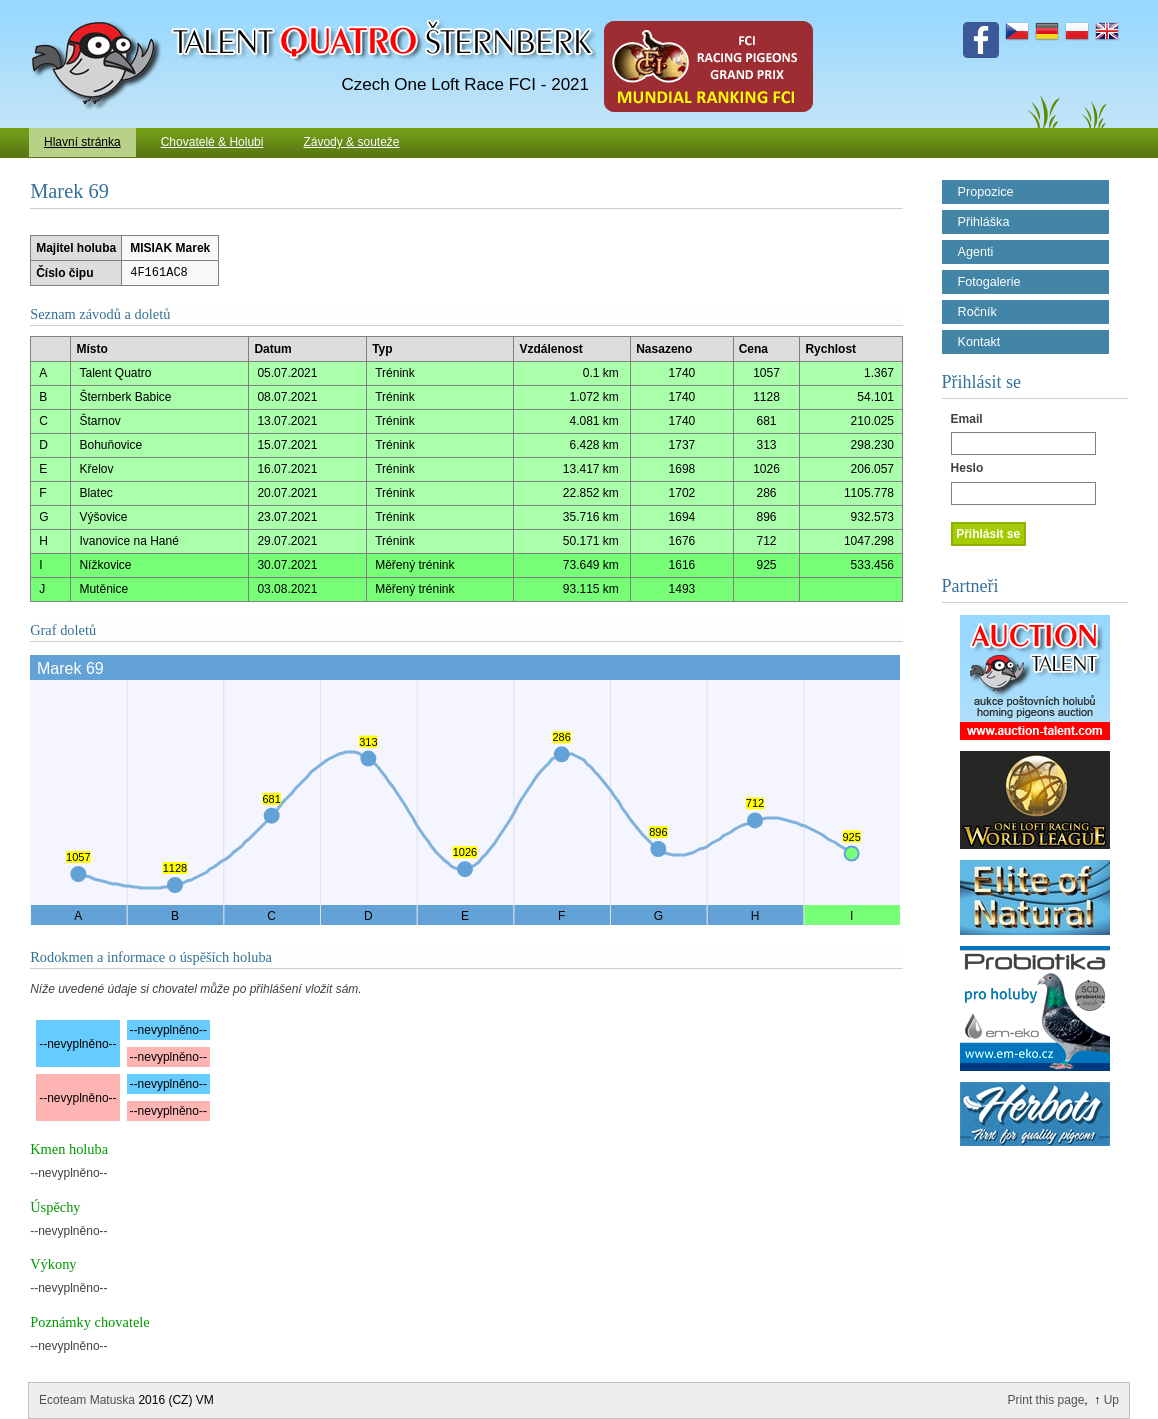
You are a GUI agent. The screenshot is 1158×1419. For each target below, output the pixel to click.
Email (967, 419)
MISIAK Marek (170, 248)
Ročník (977, 312)
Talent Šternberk (99, 10)
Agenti (976, 252)
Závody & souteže (351, 142)
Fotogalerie (989, 282)
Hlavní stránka (82, 142)
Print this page (1046, 1400)
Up (1111, 1400)
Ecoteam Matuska (87, 1400)
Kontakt (979, 342)
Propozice (986, 192)
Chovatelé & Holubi (212, 142)
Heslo (967, 468)
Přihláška (984, 222)
